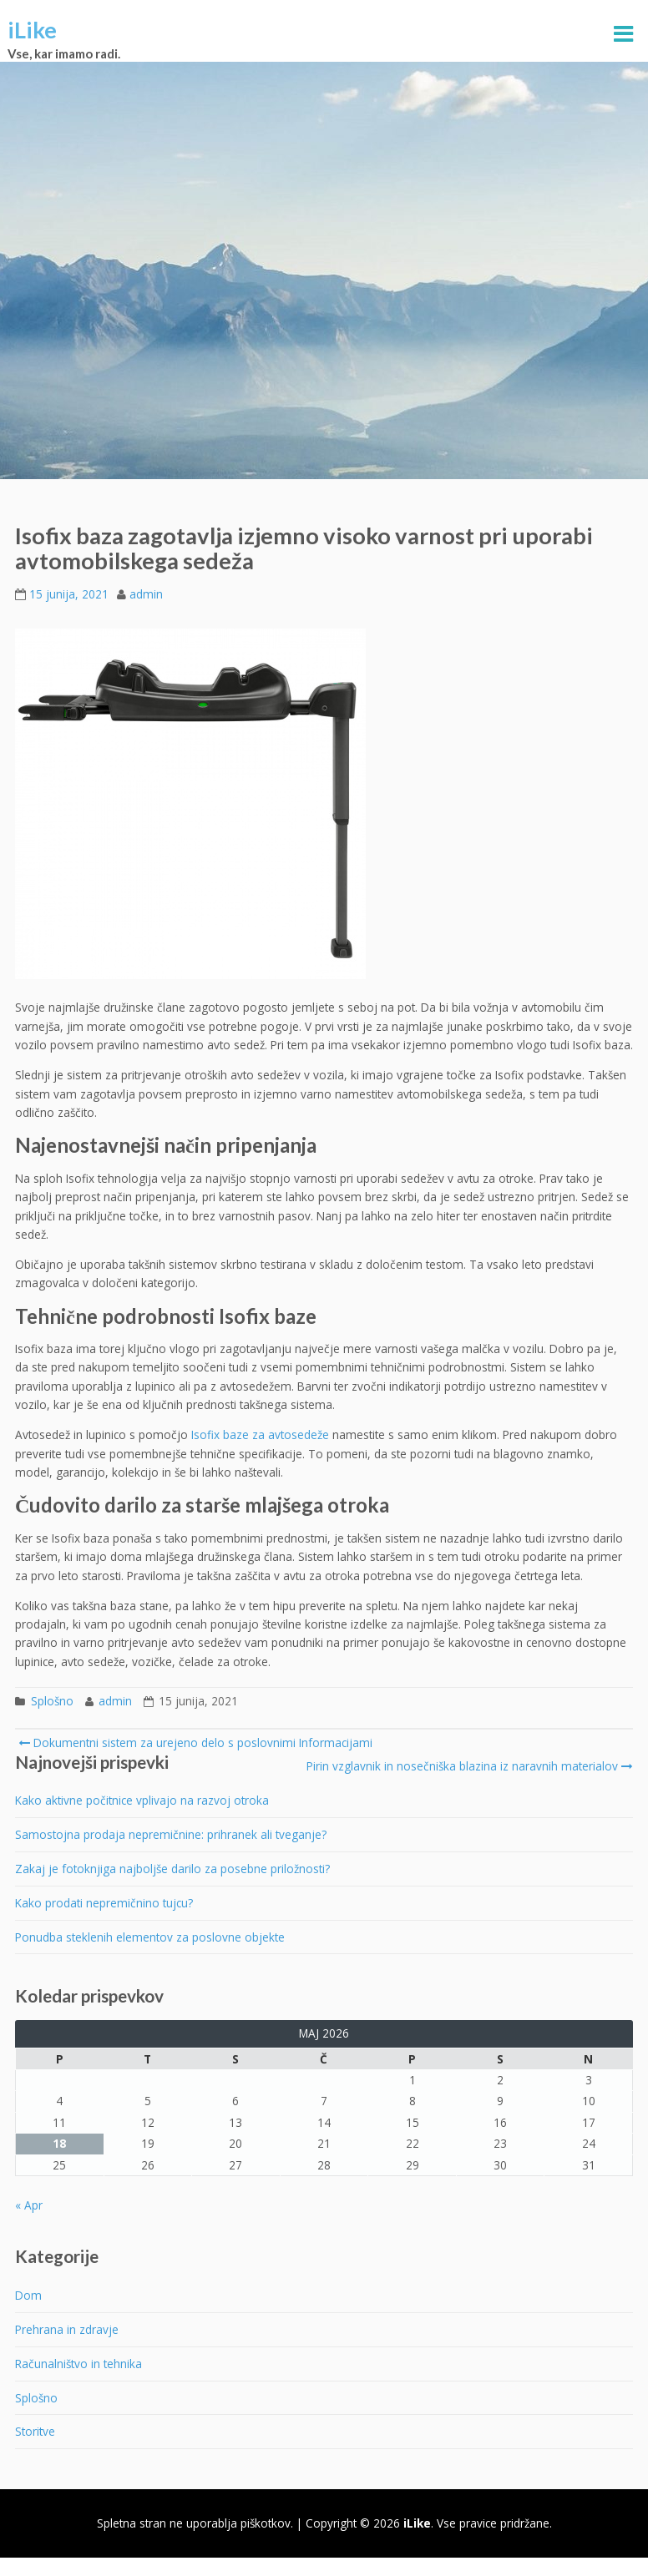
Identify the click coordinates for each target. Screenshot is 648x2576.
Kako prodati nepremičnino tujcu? (104, 1903)
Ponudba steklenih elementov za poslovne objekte (150, 1937)
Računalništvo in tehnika (78, 2363)
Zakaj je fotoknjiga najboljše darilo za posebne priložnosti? (172, 1868)
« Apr (29, 2205)
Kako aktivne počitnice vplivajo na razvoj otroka (142, 1800)
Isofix (205, 1434)
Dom (28, 2295)
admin (146, 594)
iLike (32, 29)
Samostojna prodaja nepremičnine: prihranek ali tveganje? (171, 1834)
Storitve (35, 2431)
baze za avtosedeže (274, 1434)
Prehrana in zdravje (67, 2329)
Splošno (52, 1701)
